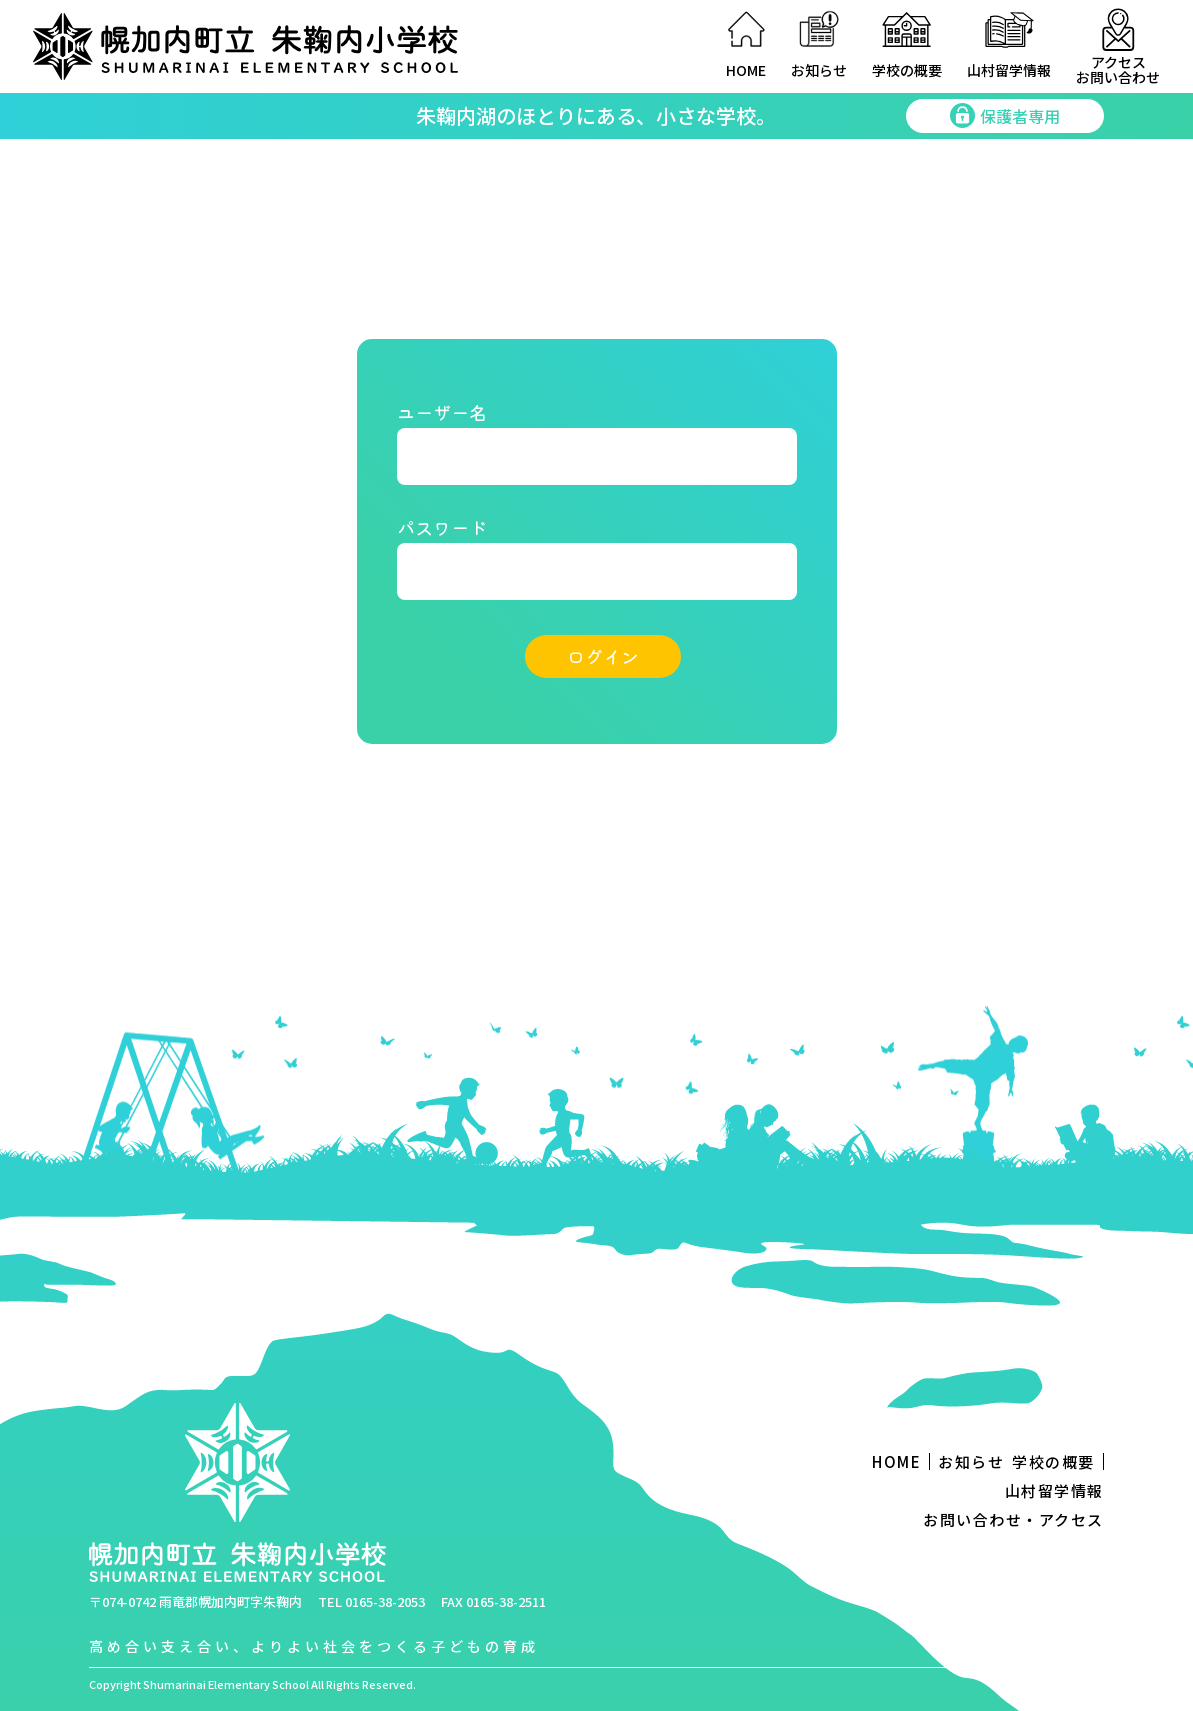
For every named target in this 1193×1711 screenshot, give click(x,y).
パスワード (442, 527)
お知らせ (819, 70)
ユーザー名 (442, 412)
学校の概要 (907, 70)
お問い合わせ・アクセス (1013, 1519)
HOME (746, 70)
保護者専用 (1005, 116)
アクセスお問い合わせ (1118, 69)
